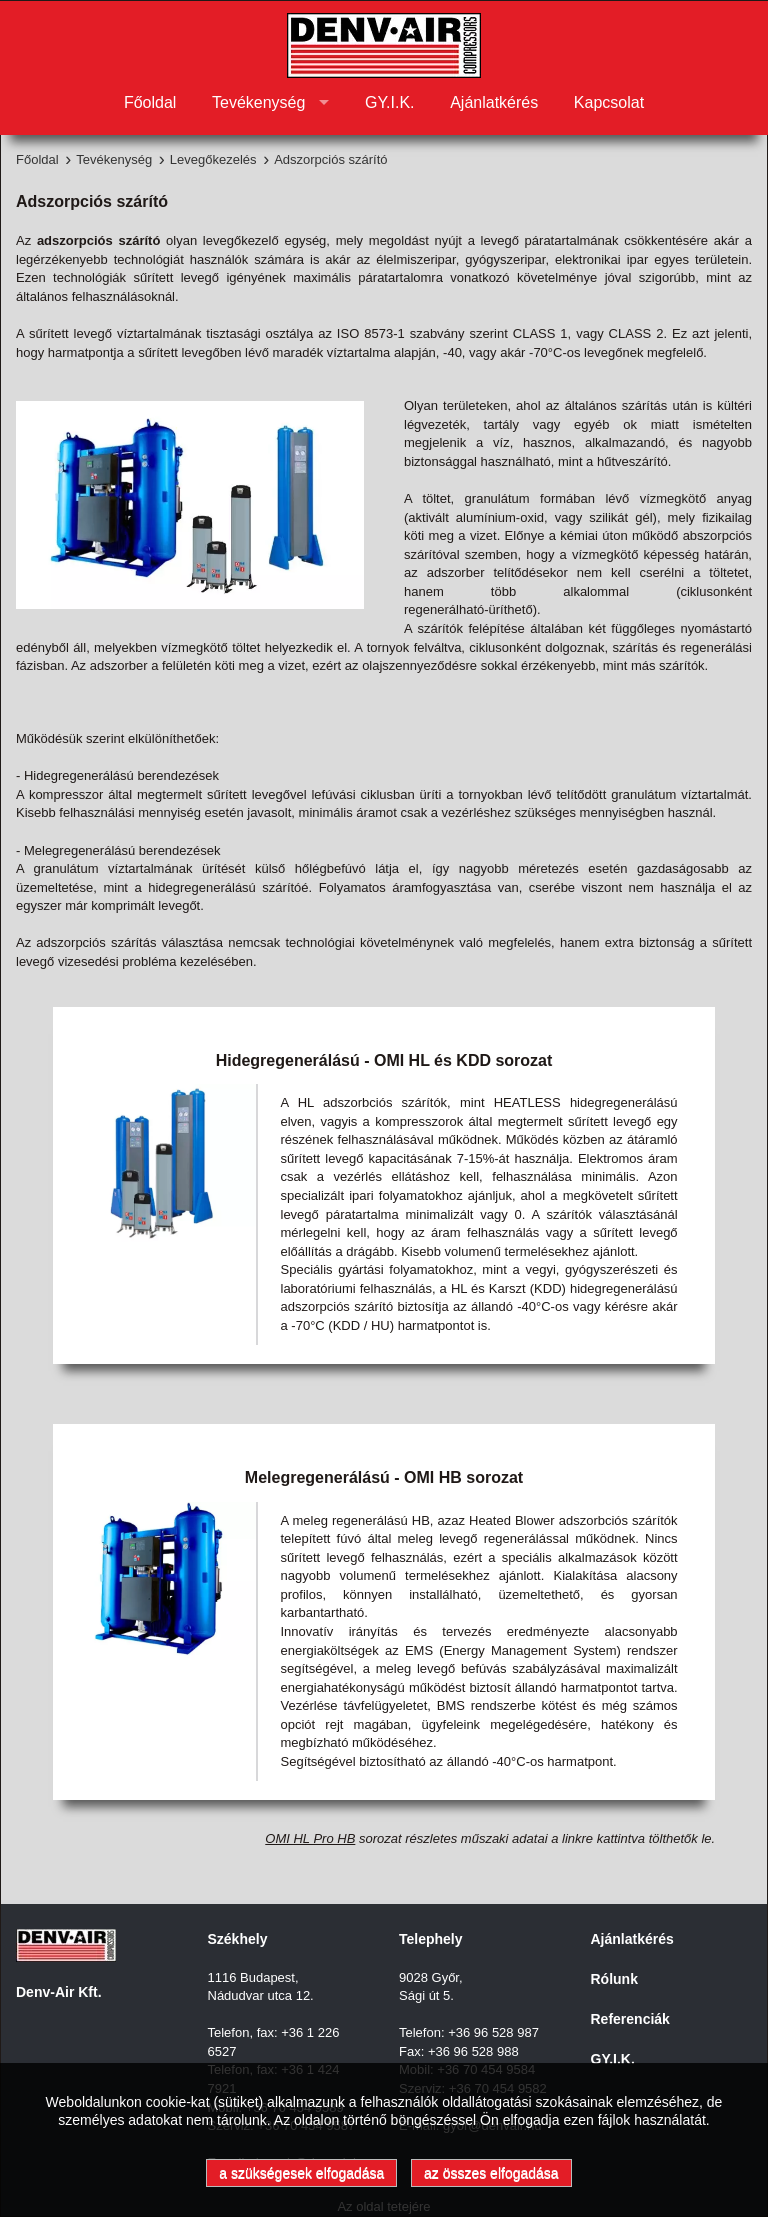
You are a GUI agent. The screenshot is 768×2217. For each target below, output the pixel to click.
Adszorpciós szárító (330, 159)
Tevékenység (258, 102)
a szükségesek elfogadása (301, 2173)
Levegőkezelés (213, 159)
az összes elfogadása (491, 2173)
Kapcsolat (609, 102)
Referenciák (630, 2019)
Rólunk (614, 1979)
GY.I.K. (390, 102)
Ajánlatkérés (494, 102)
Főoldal (150, 102)
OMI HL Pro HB (310, 1838)
